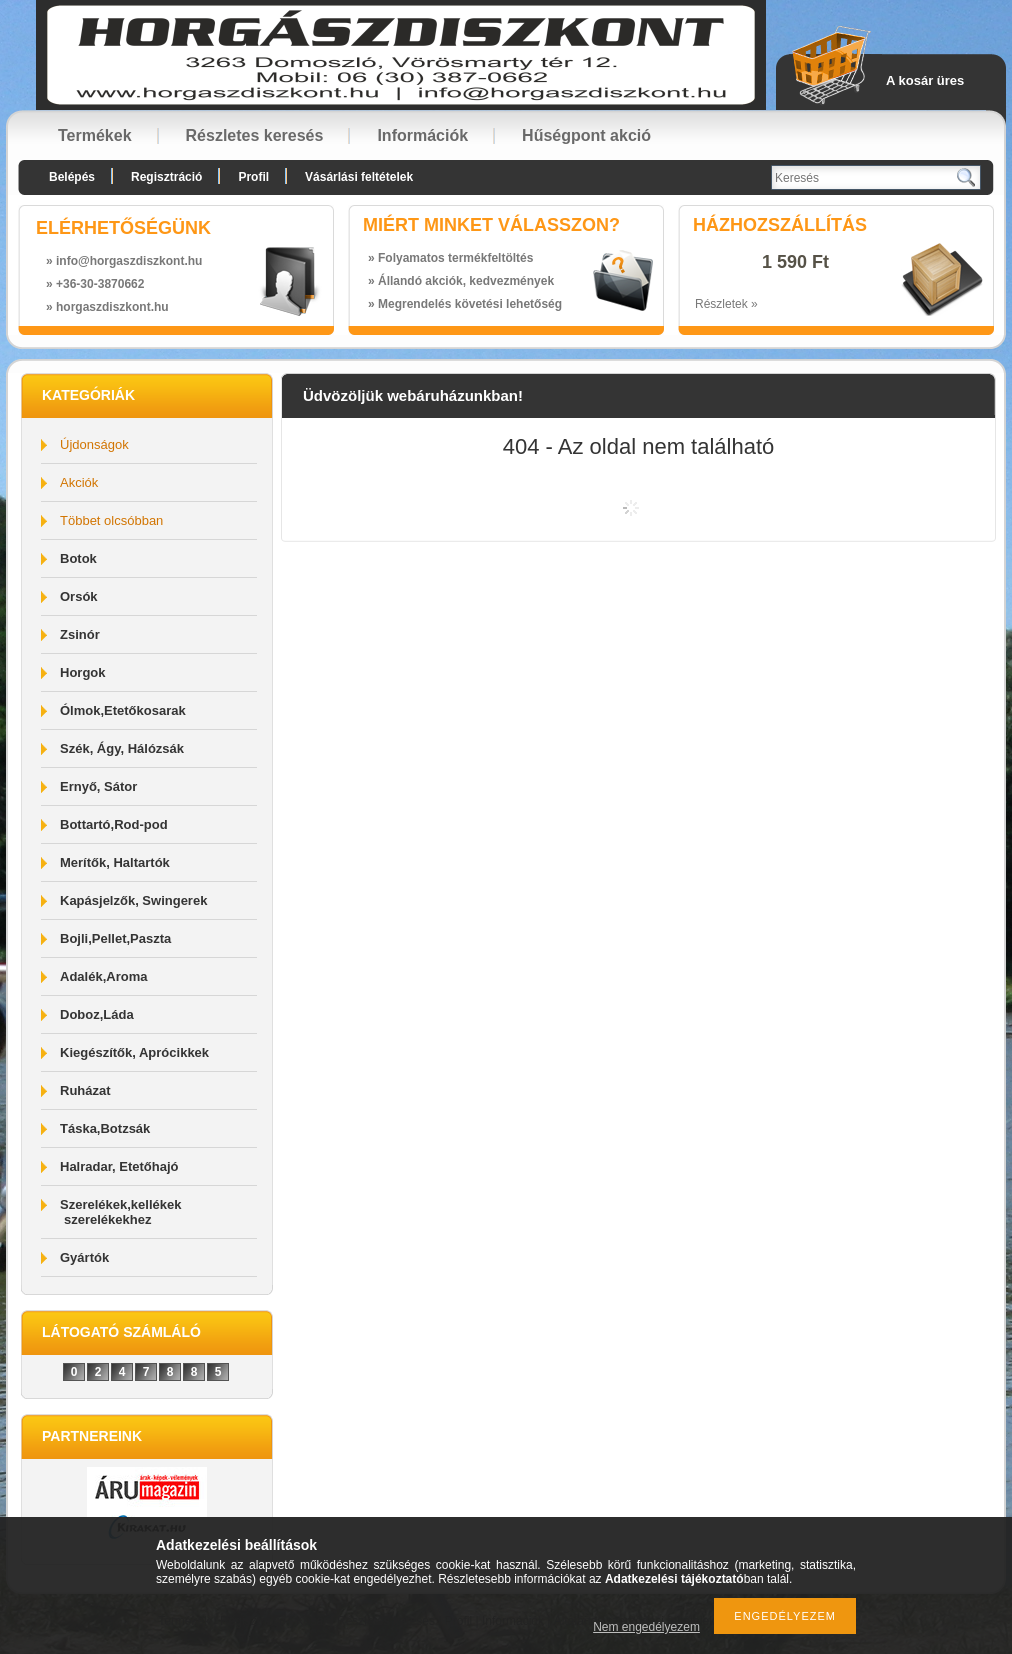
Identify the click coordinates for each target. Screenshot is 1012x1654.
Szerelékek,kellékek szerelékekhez (120, 1212)
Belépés (72, 177)
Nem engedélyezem (646, 1627)
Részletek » (726, 304)
